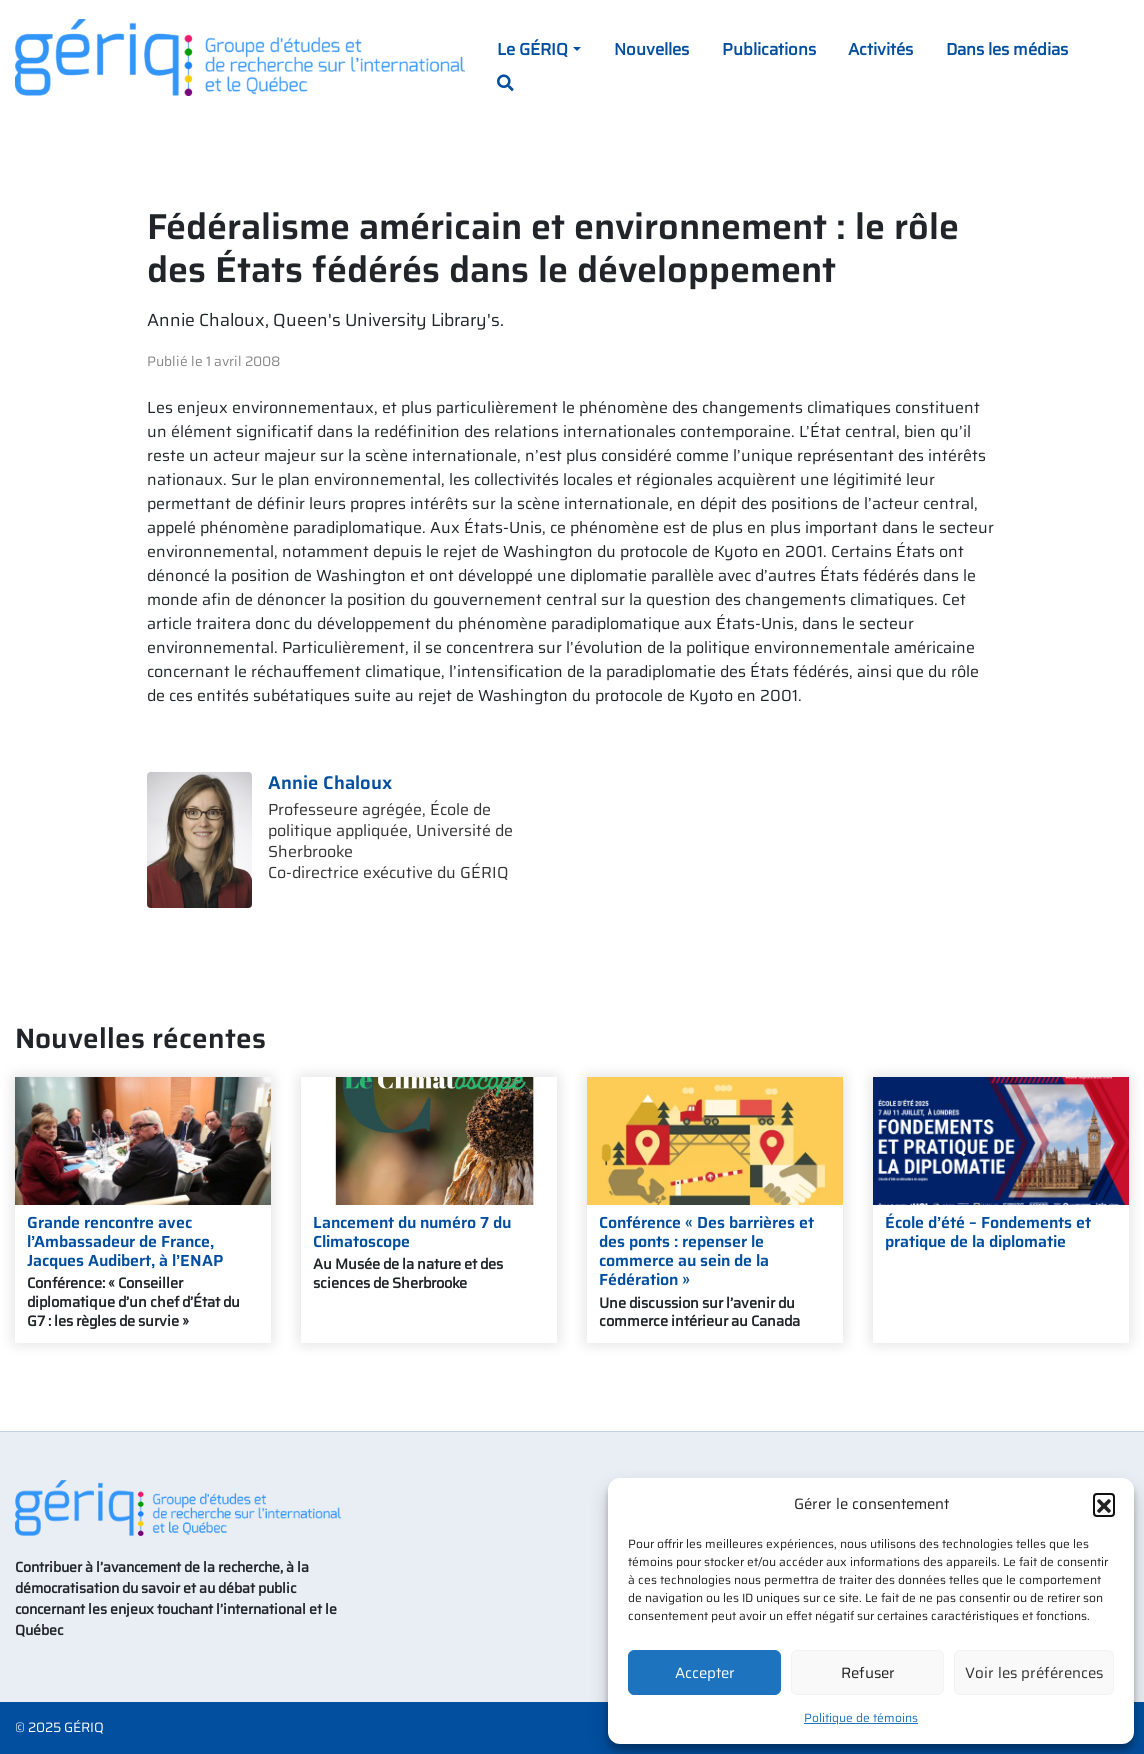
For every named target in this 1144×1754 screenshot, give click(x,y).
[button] (1104, 1504)
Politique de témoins (861, 1717)
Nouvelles (651, 49)
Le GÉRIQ (532, 49)
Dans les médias (1007, 49)
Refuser (868, 1673)
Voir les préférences (1034, 1673)
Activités (880, 49)
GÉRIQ (84, 1727)
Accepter (705, 1673)
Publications (769, 49)
